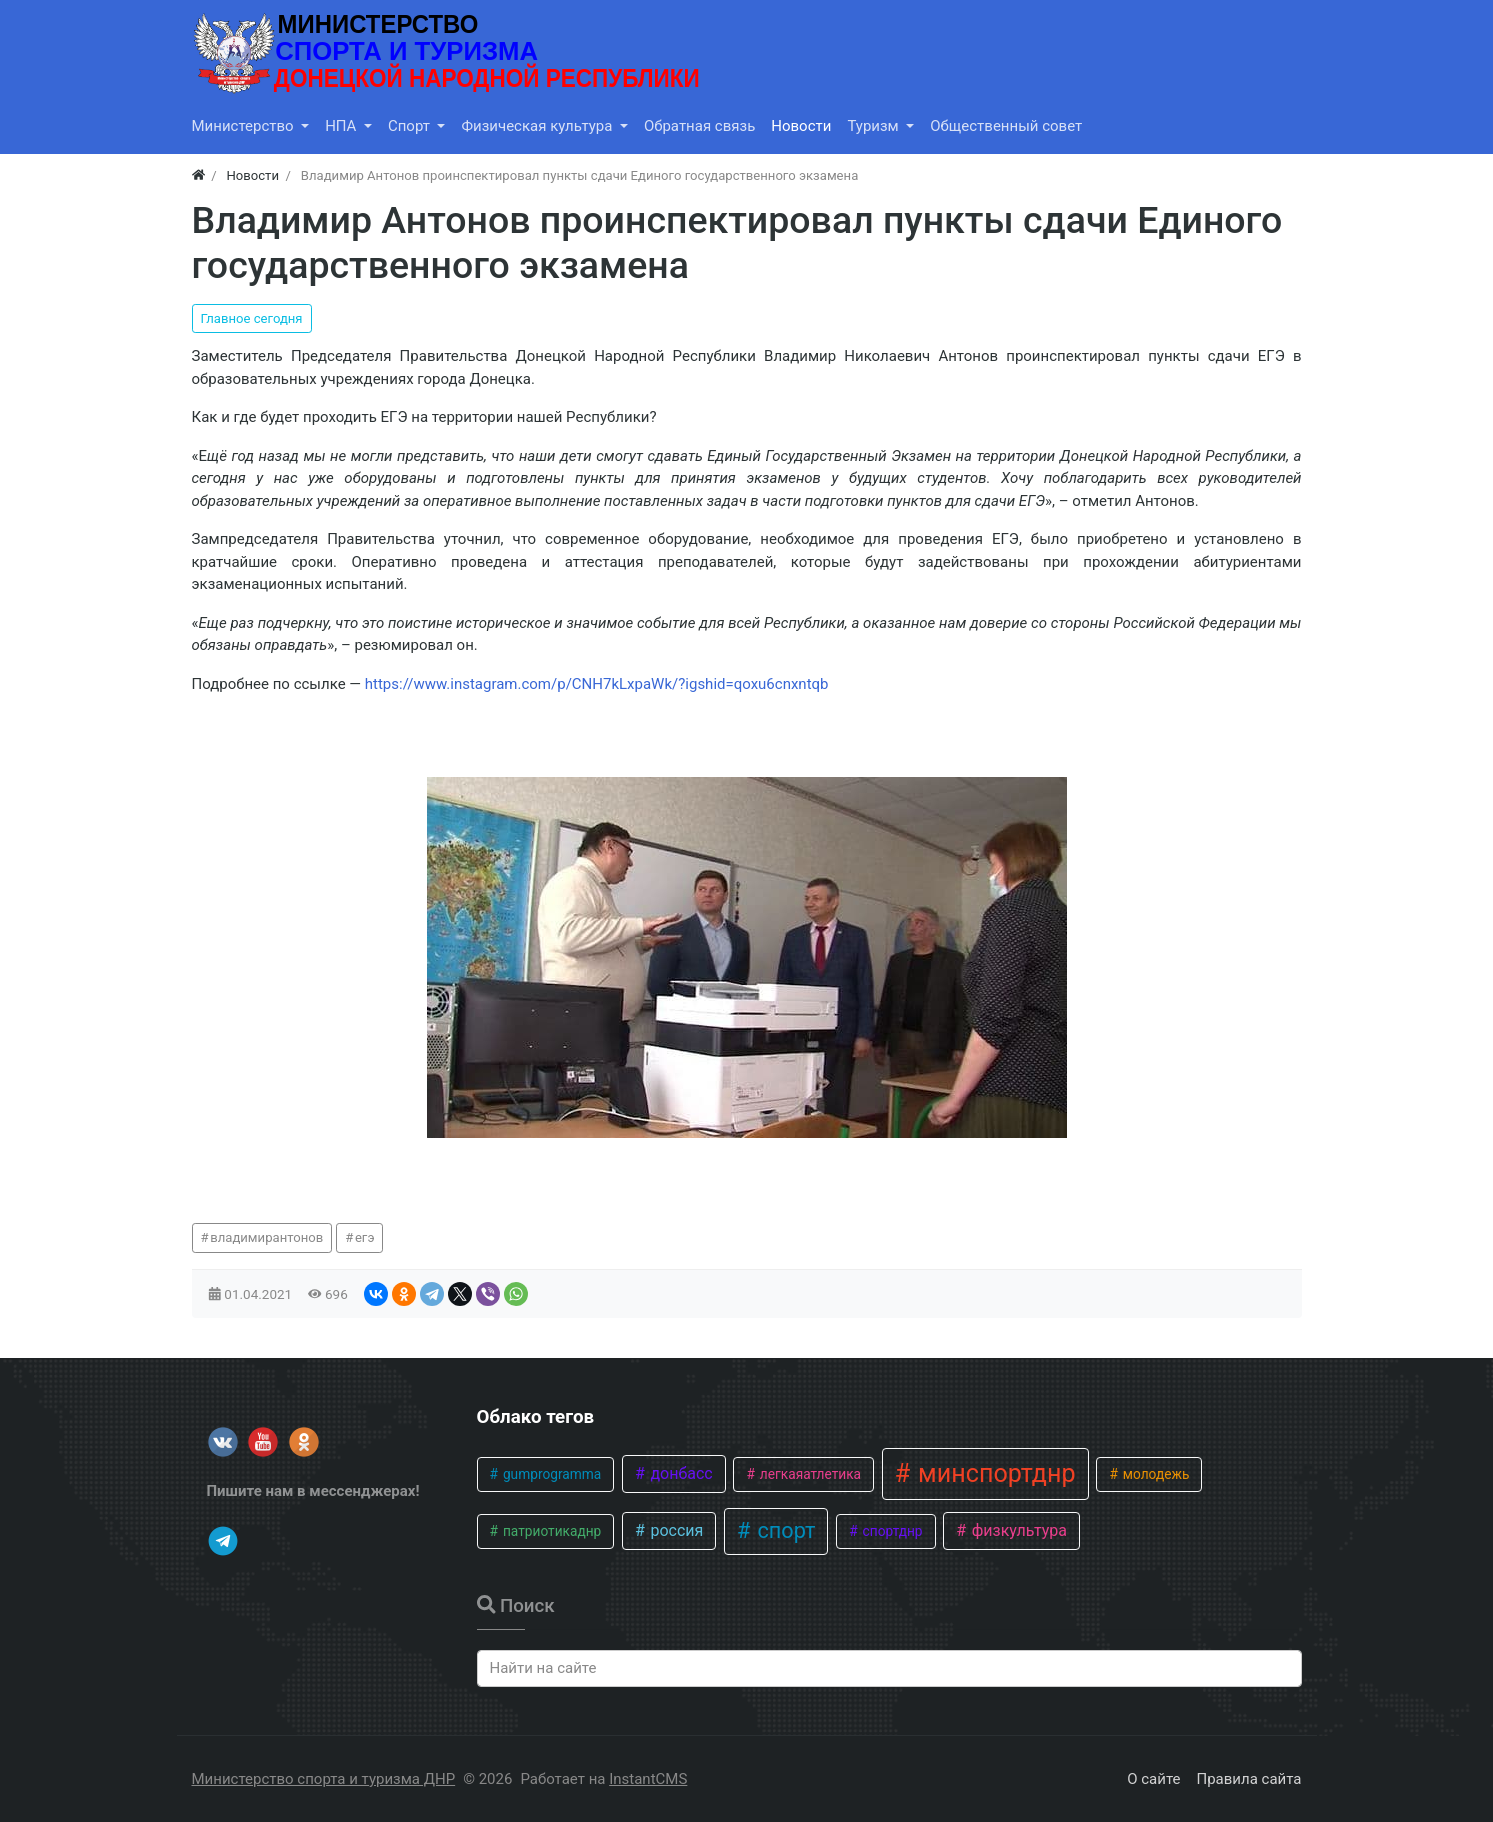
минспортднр (994, 1473)
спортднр (890, 1531)
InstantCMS (648, 1779)
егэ (365, 1237)
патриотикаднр (551, 1531)
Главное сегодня (252, 318)
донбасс (679, 1473)
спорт (783, 1530)
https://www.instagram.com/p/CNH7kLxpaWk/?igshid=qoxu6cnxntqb (597, 684)
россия (674, 1530)
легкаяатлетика (808, 1474)
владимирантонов (266, 1237)
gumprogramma (551, 1474)
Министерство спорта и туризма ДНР (324, 1779)
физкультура (1017, 1530)
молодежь (1154, 1474)
